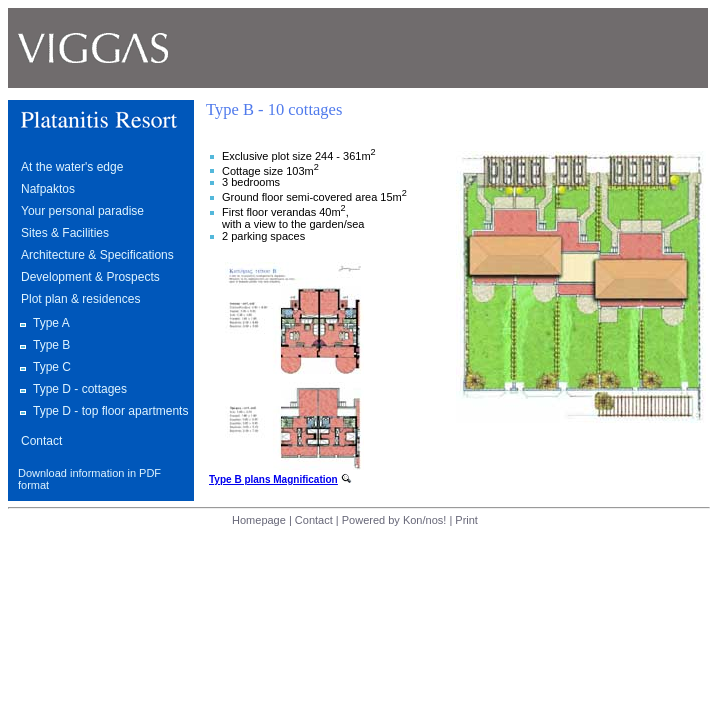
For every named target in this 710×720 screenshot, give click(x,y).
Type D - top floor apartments (110, 411)
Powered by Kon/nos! (394, 520)
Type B (51, 345)
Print (466, 520)
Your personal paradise (82, 211)
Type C (52, 367)
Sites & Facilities (65, 233)
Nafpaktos (48, 189)
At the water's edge (72, 167)
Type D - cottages (80, 389)
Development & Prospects (90, 277)
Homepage (260, 520)
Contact (41, 441)
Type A (51, 323)
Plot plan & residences (80, 299)
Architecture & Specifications (97, 255)
